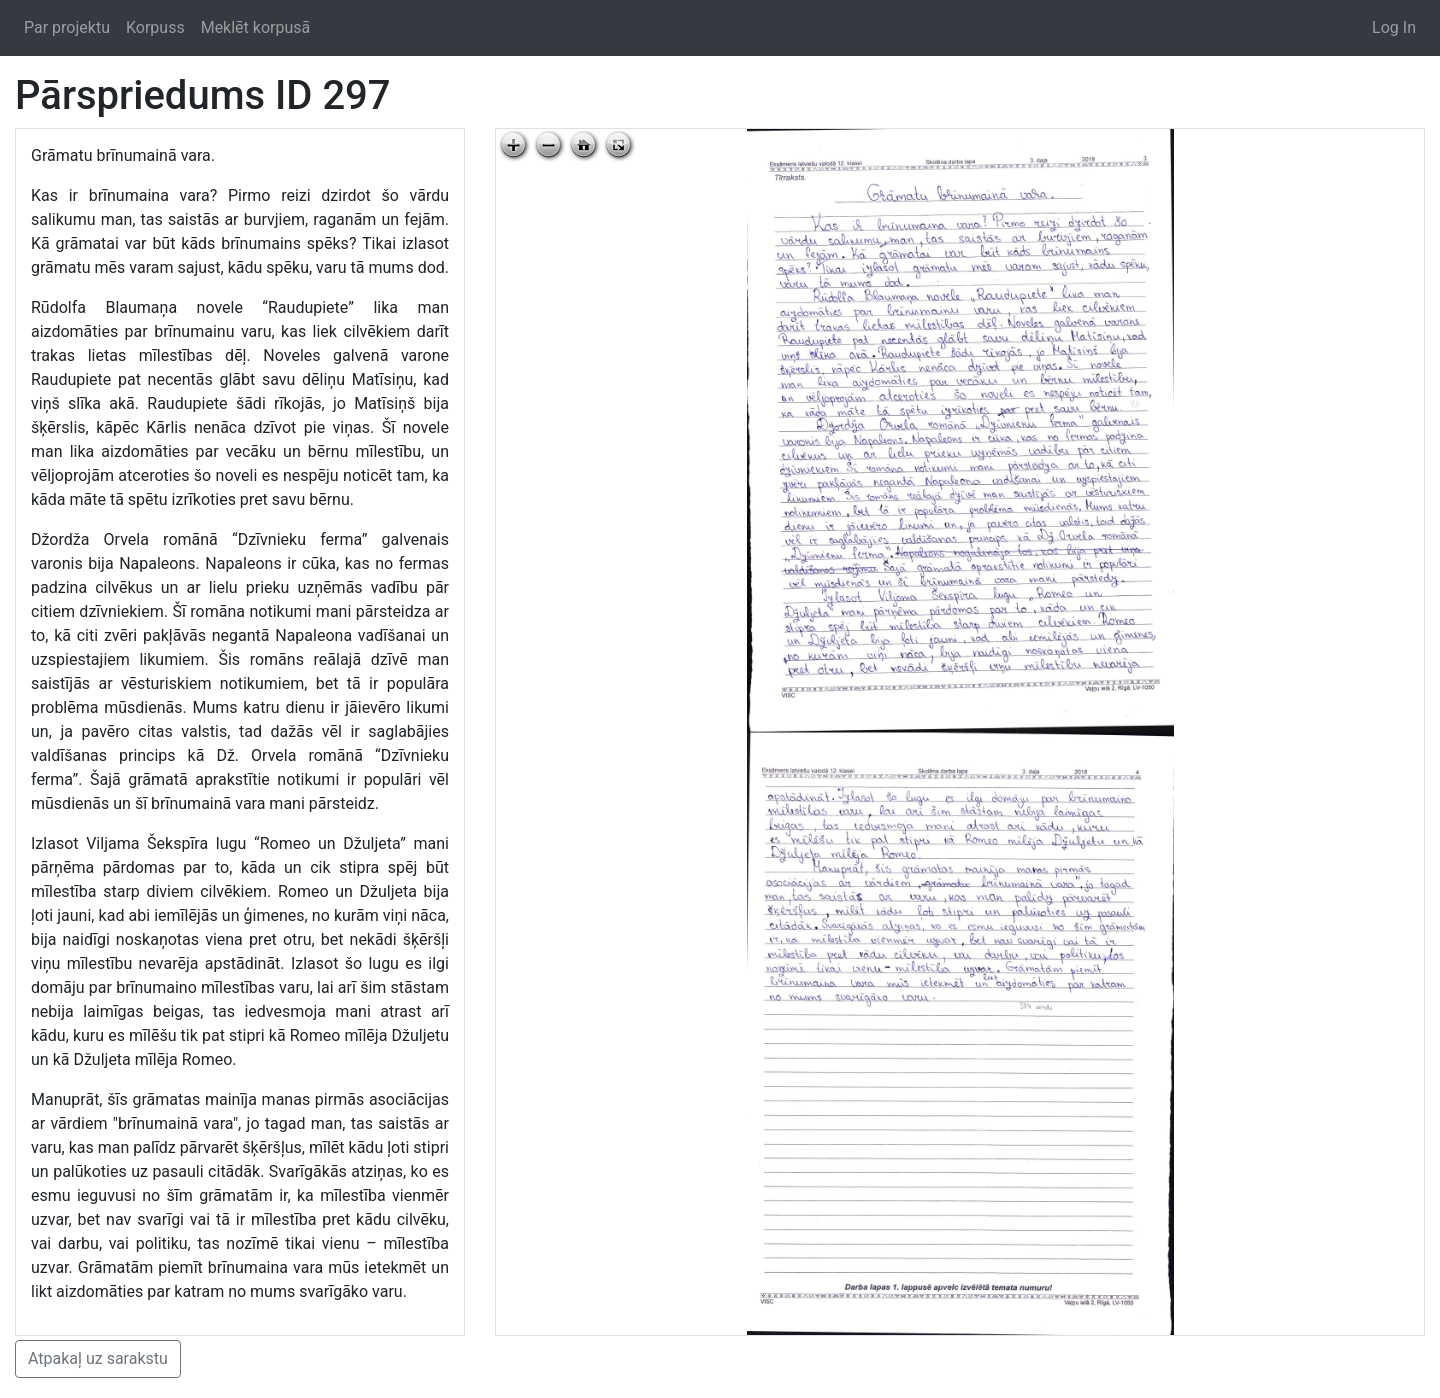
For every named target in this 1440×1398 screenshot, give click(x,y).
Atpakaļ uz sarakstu (98, 1358)
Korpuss (155, 27)
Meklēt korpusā (256, 27)
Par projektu (67, 27)
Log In (1394, 27)
